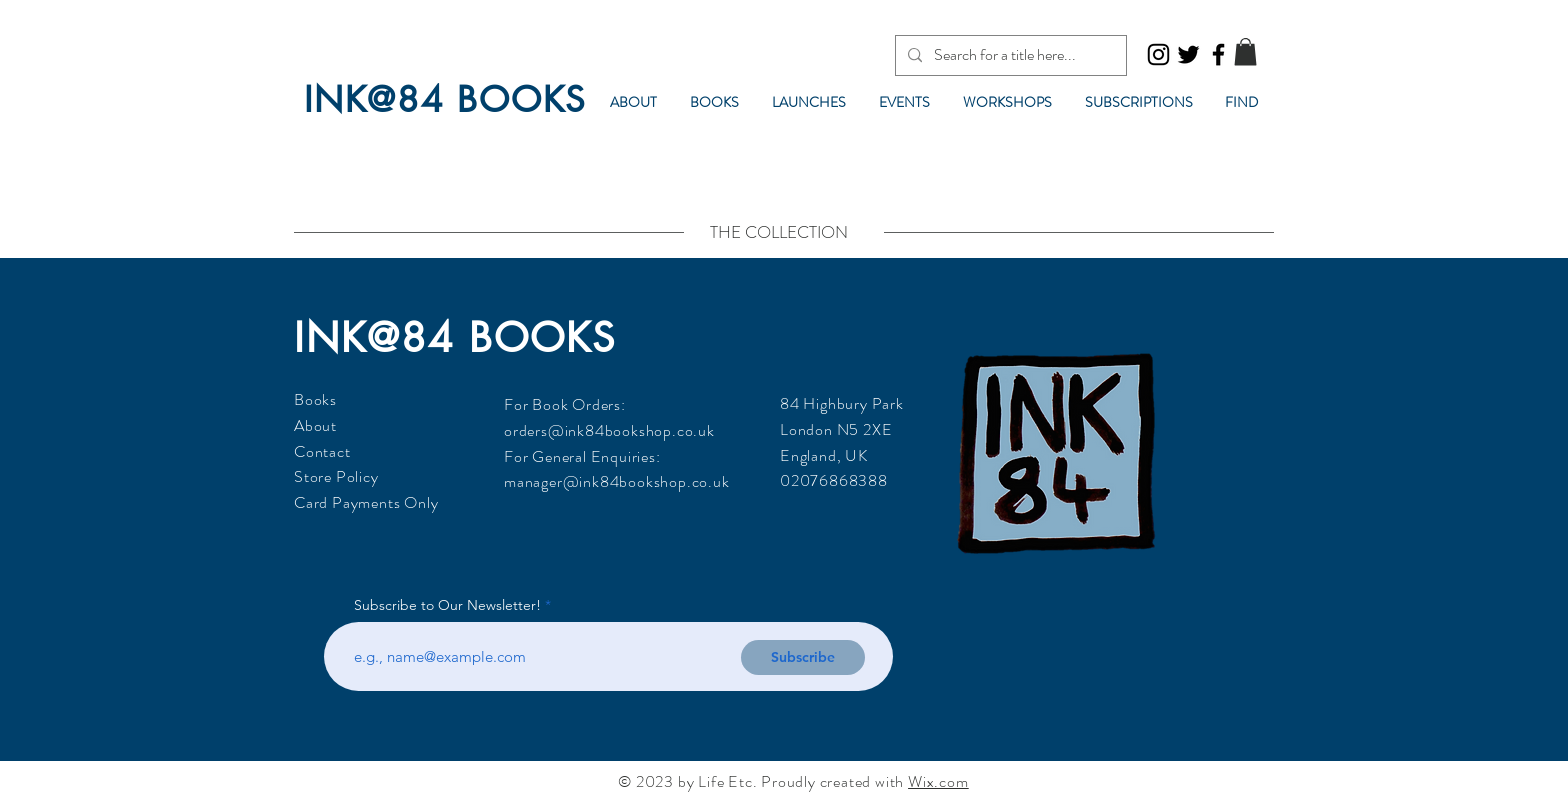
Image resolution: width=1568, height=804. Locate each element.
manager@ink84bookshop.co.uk (617, 481)
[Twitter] (1188, 54)
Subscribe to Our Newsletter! (447, 605)
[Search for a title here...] (1009, 55)
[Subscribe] (803, 657)
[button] (1245, 51)
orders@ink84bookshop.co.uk (609, 430)
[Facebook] (1218, 54)
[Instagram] (1158, 54)
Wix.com (938, 781)
